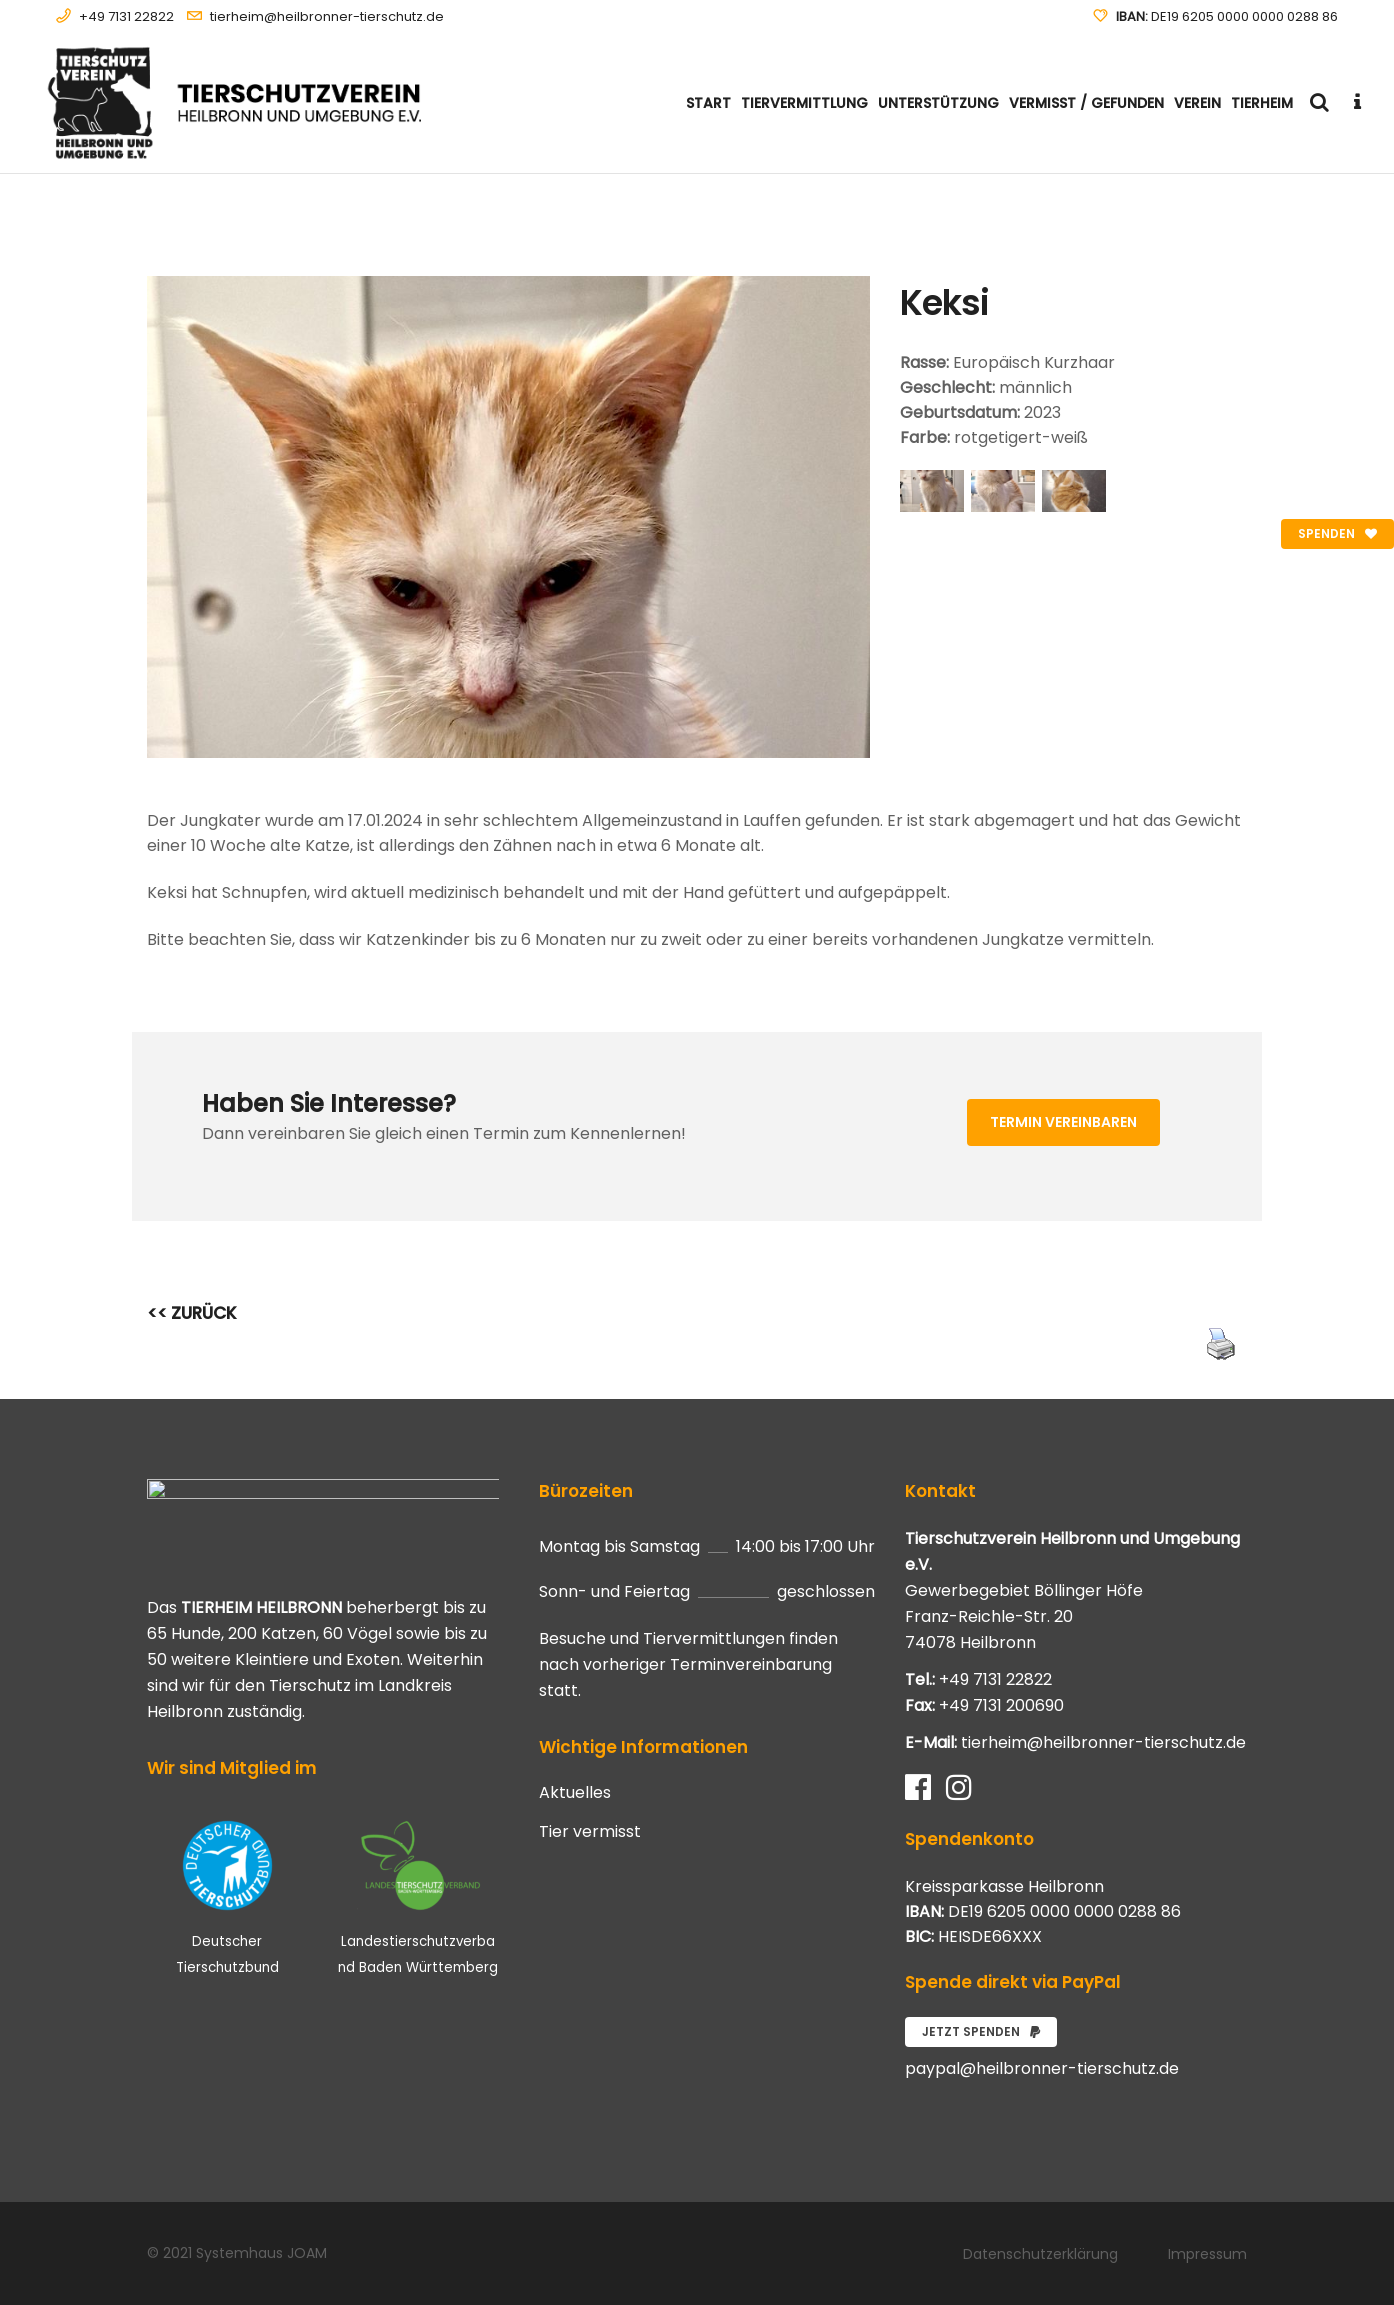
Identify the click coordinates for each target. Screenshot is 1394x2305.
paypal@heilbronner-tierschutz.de (1042, 2068)
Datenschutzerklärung (1040, 2254)
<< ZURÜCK (192, 1313)
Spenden (1337, 533)
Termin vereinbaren (1063, 1122)
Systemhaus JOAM (261, 2253)
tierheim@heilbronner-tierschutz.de (327, 16)
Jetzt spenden (981, 2031)
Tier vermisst (590, 1832)
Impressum (1207, 2254)
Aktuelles (575, 1793)
